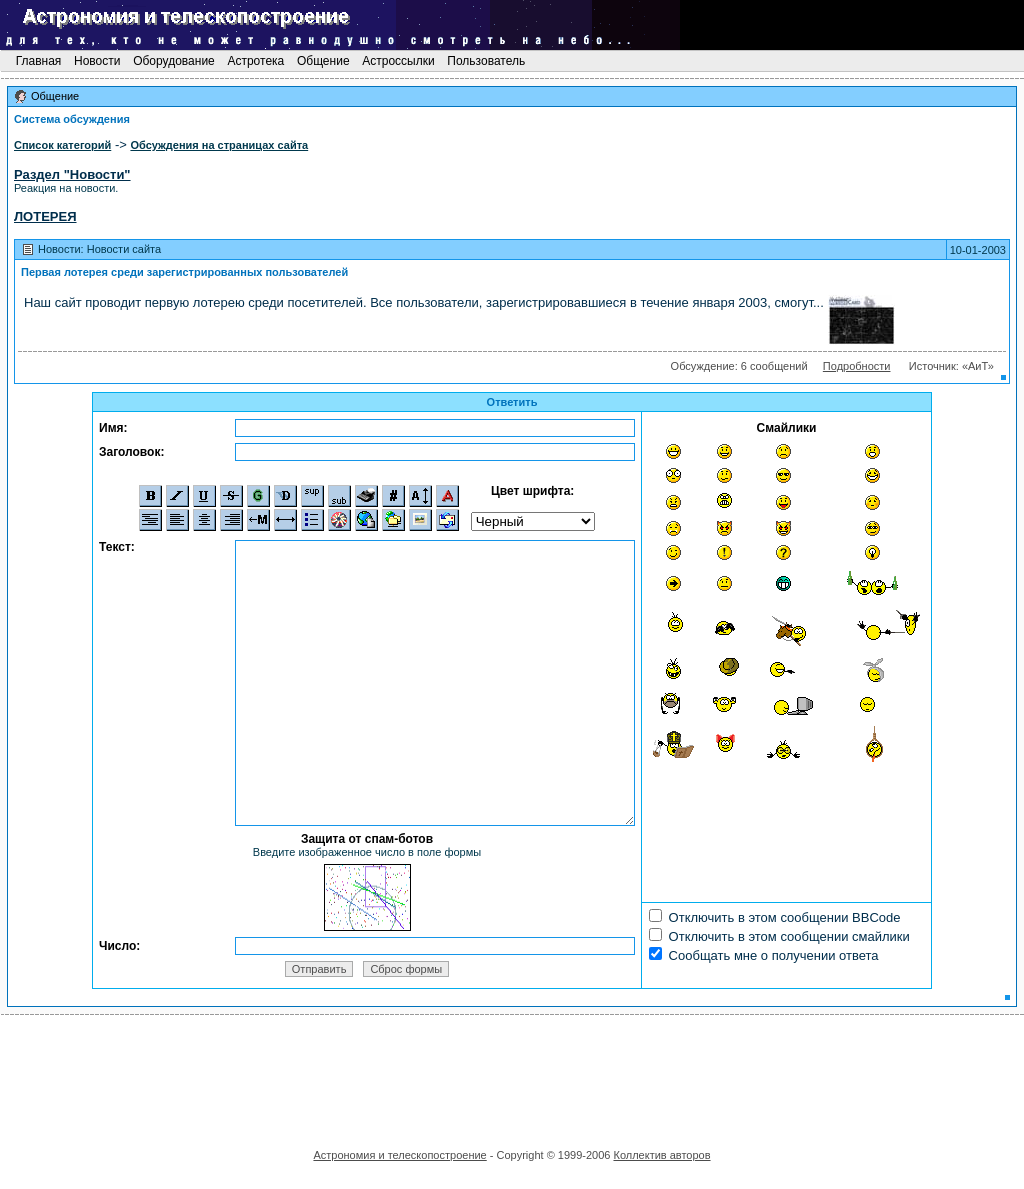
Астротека (255, 61)
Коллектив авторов (661, 1155)
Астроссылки (398, 61)
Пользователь (486, 61)
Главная (38, 61)
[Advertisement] (512, 1075)
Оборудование (174, 61)
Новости (97, 61)
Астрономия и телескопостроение (399, 1155)
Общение (323, 61)
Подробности (857, 366)
